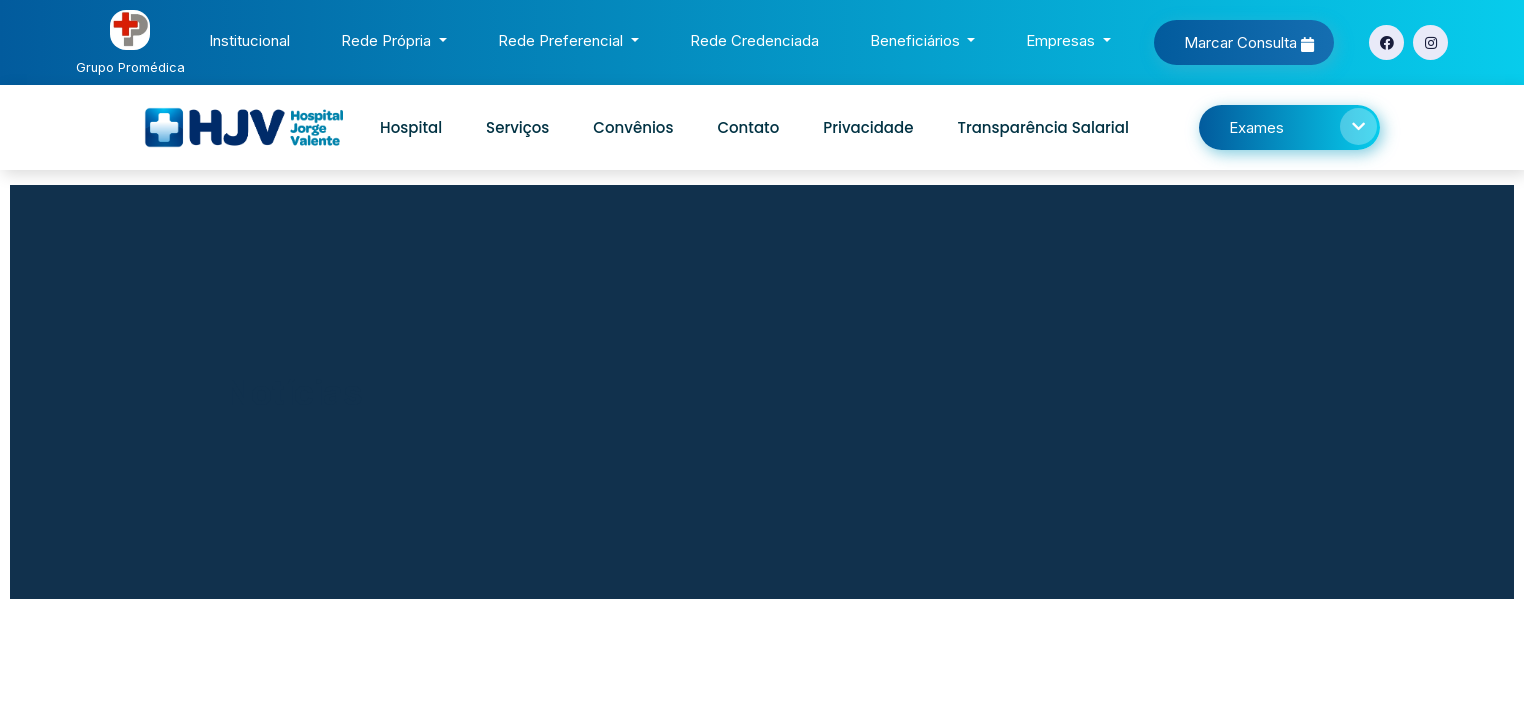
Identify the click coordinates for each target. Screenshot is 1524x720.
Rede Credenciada (758, 38)
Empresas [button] (1062, 40)
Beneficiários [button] (917, 40)
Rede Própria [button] (388, 40)
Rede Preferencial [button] (562, 40)
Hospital (411, 127)
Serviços (517, 127)
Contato (748, 127)
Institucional (253, 38)
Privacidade (868, 127)
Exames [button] (1303, 126)
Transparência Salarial (1042, 127)
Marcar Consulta (1249, 42)
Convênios (633, 127)
